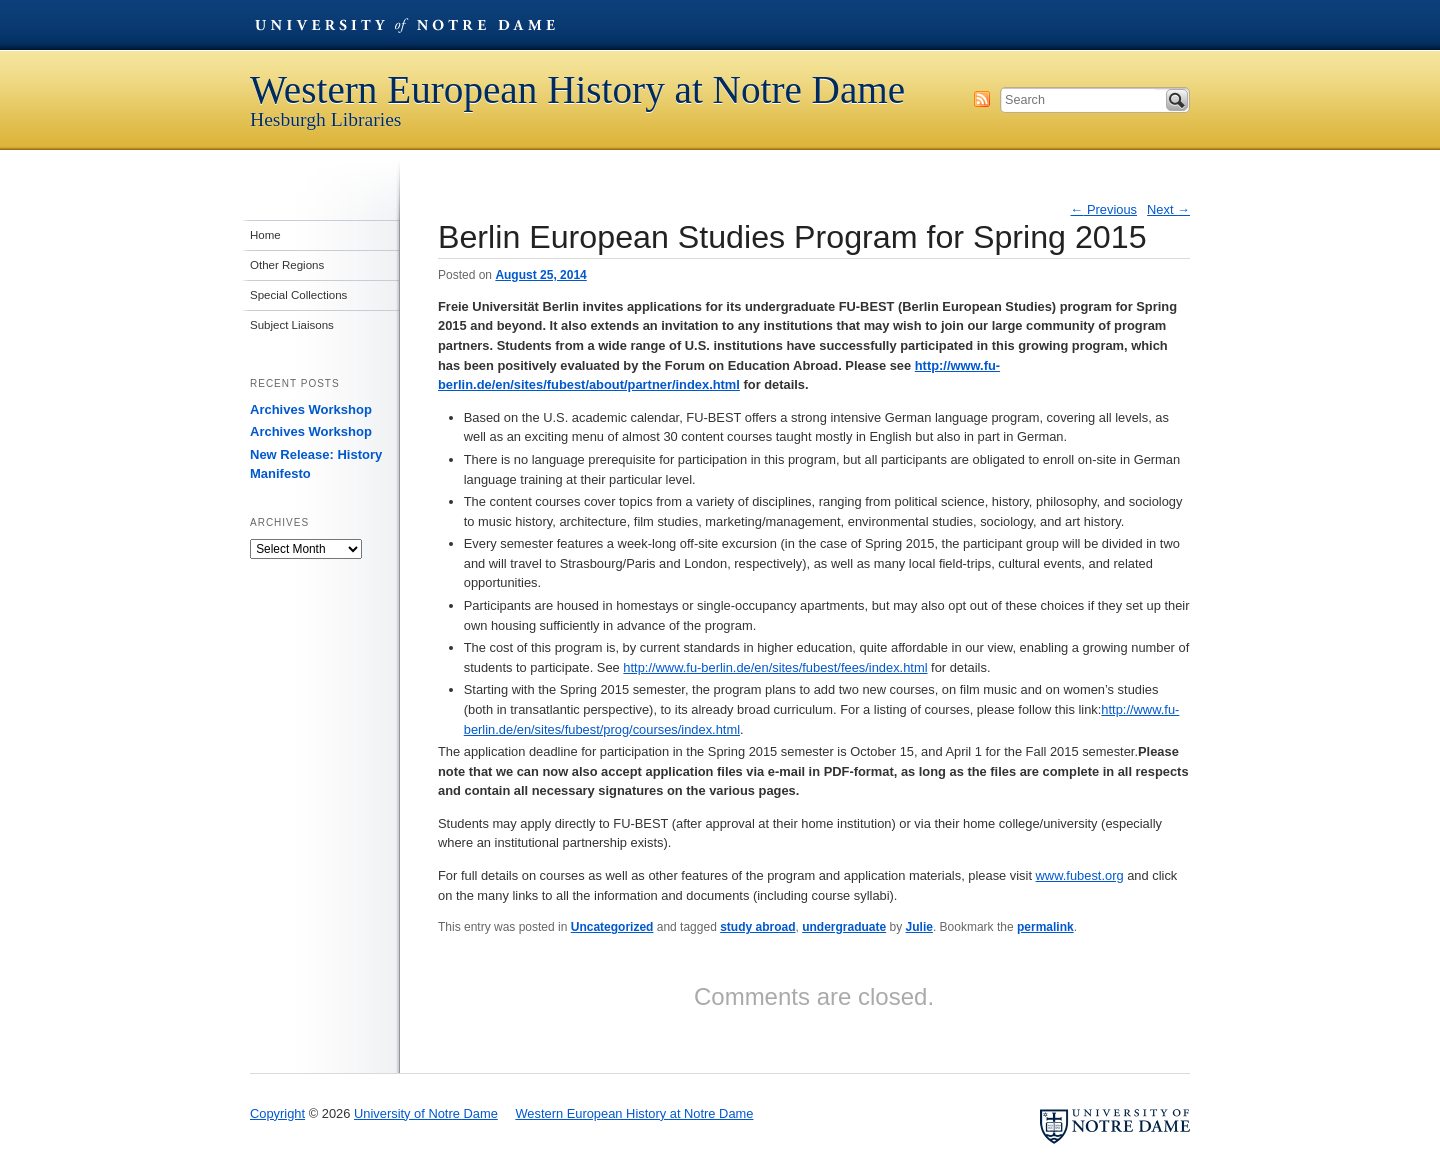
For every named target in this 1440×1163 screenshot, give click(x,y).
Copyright (277, 1113)
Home (265, 235)
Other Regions (287, 265)
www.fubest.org (1080, 875)
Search (1177, 100)
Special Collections (298, 295)
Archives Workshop (311, 409)
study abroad (757, 927)
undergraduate (844, 927)
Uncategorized (612, 927)
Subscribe (982, 99)
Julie (919, 927)
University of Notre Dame (405, 25)
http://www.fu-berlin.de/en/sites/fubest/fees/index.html (775, 667)
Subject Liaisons (292, 325)
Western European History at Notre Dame (577, 89)
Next (1168, 209)
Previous (1104, 209)
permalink (1045, 927)
